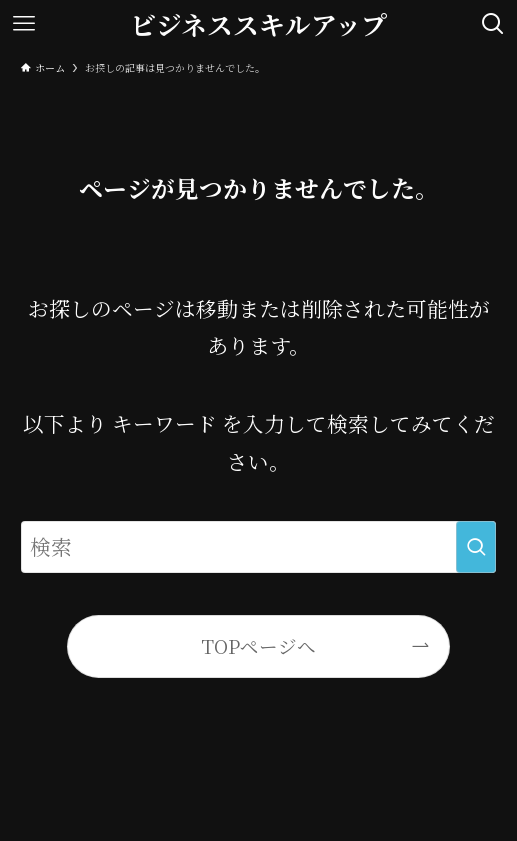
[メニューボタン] (24, 24)
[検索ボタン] (493, 24)
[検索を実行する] (476, 546)
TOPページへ (258, 646)
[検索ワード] (259, 546)
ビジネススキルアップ (258, 24)
